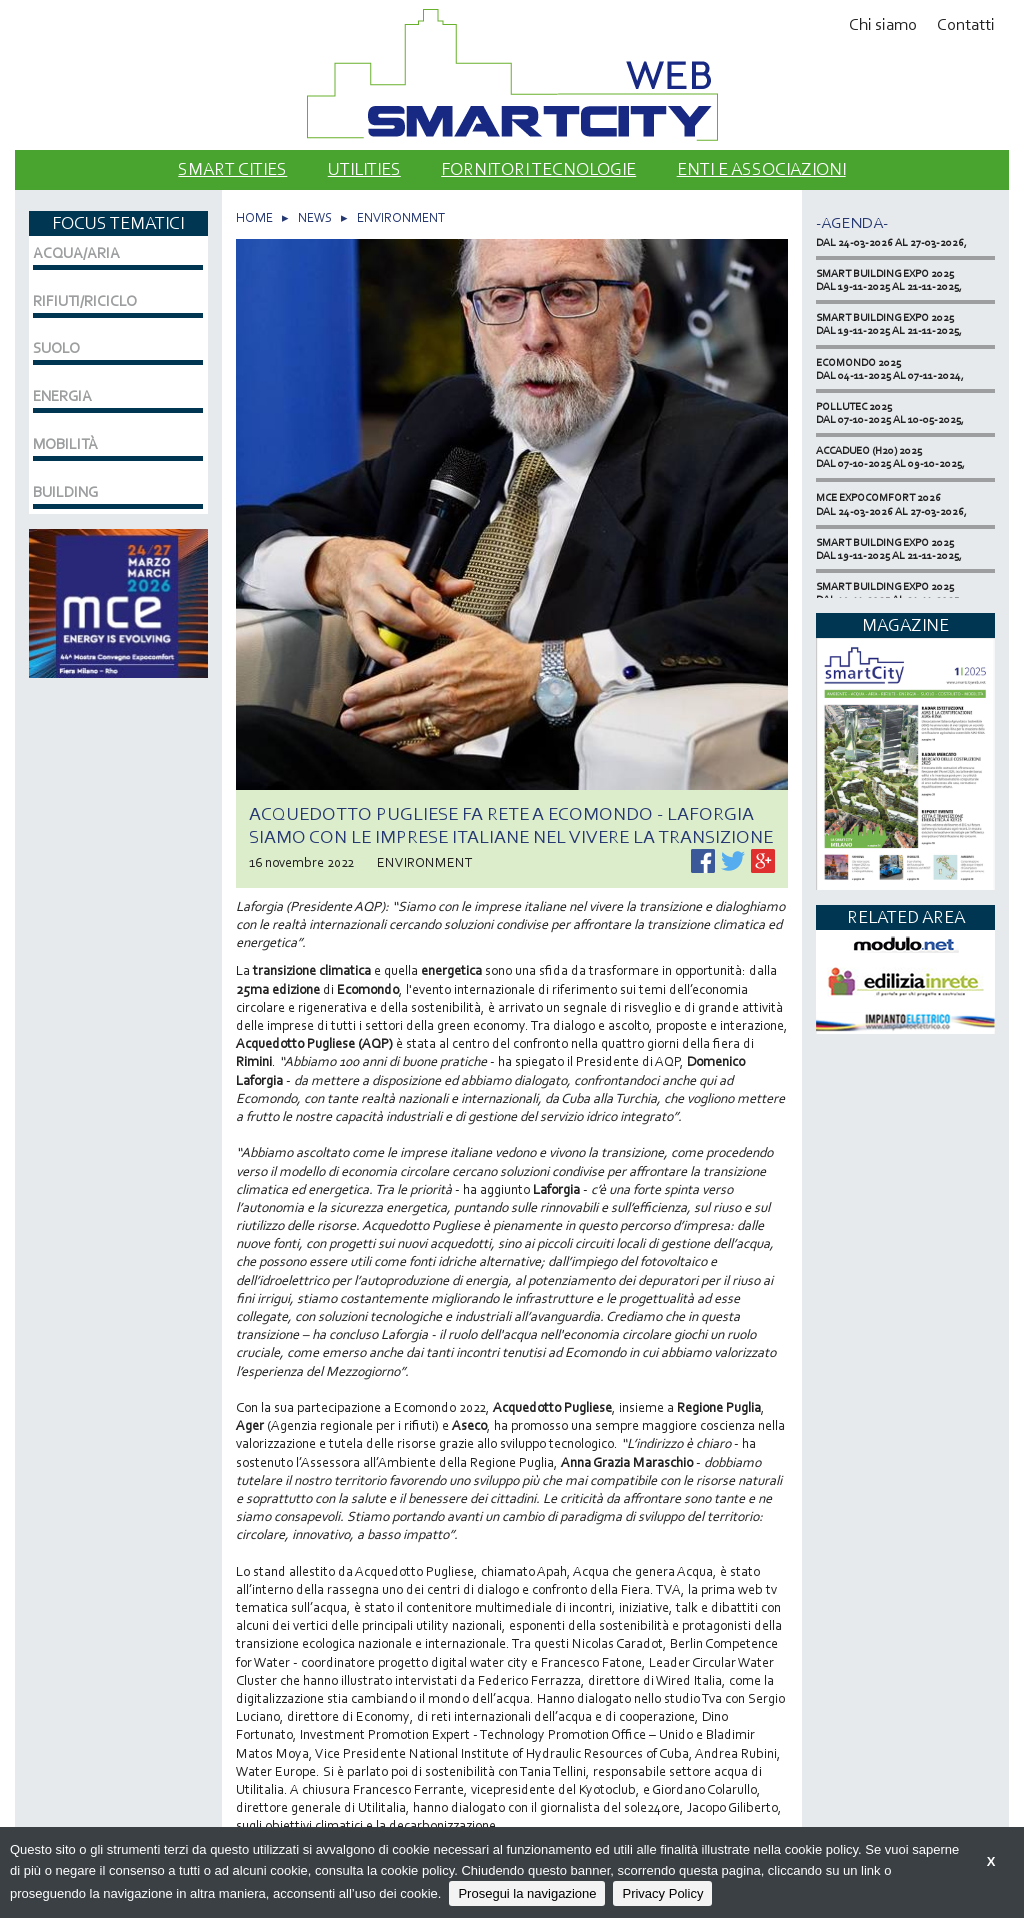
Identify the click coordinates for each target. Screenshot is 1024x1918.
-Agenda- (852, 222)
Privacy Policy (662, 1893)
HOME (254, 217)
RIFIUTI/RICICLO (85, 301)
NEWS (315, 217)
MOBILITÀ (65, 444)
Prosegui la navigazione (527, 1893)
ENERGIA (62, 396)
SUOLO (56, 348)
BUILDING (65, 492)
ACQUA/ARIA (76, 253)
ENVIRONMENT (401, 217)
